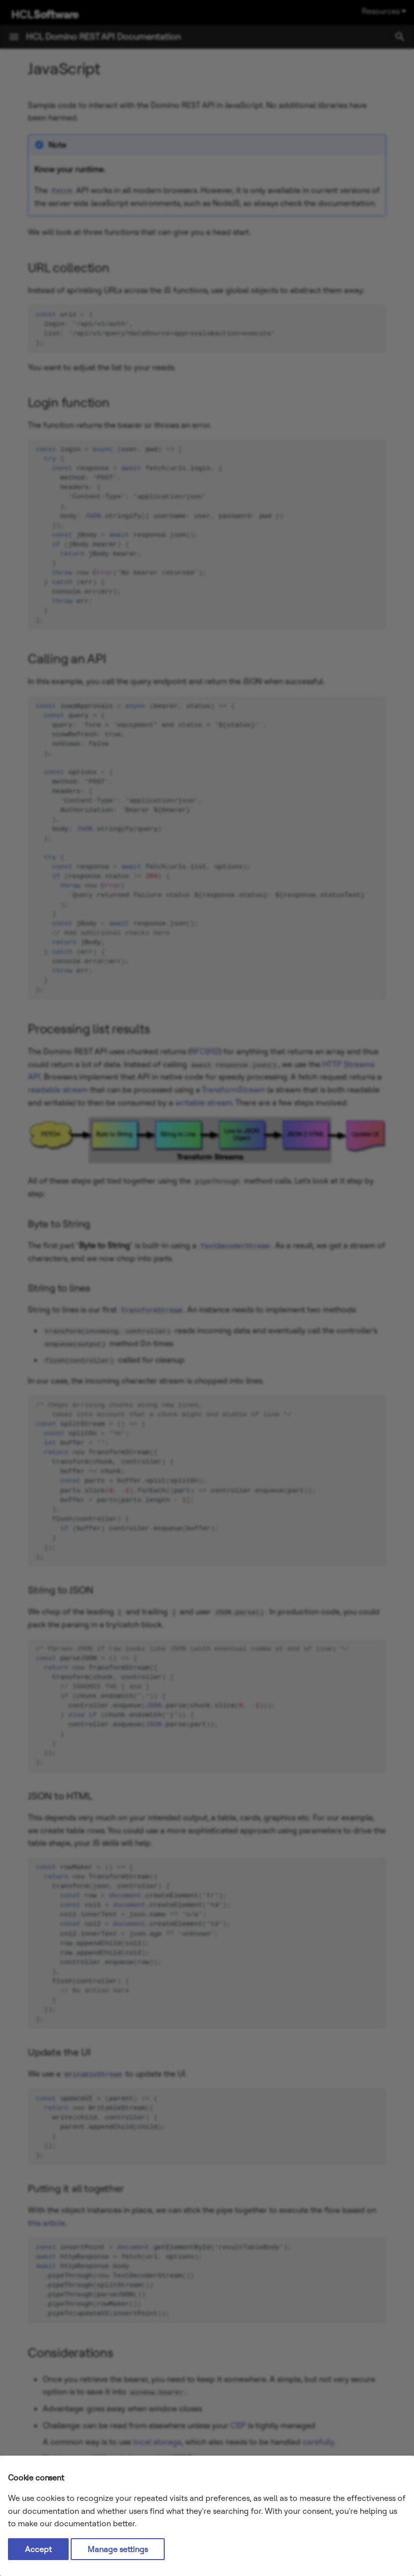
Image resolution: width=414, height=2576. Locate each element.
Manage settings (118, 2549)
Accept (38, 2549)
